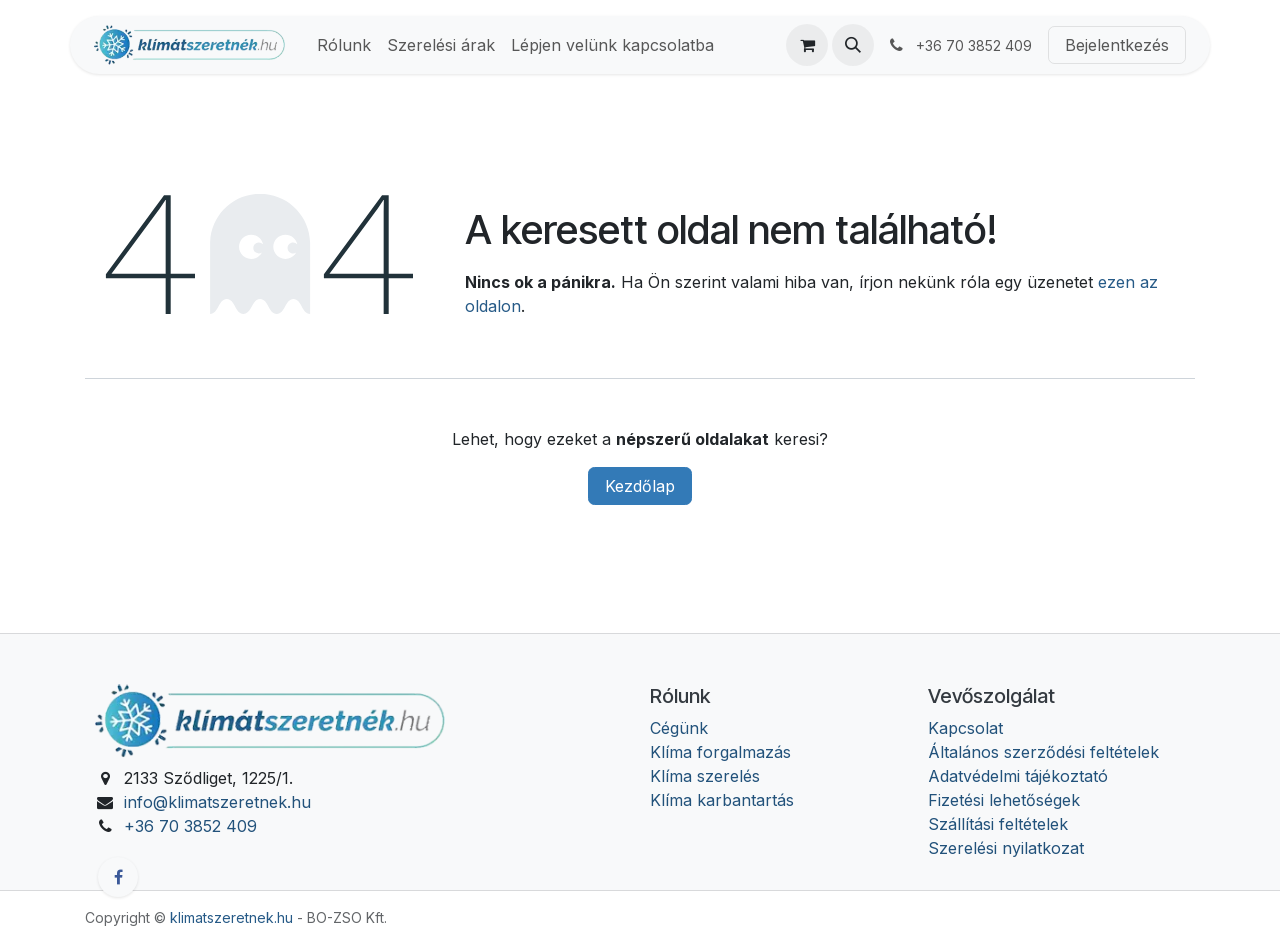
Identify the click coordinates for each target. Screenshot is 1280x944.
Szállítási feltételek (998, 824)
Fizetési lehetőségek (1004, 800)
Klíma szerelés (705, 776)
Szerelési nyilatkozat (1006, 848)
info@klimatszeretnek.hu (217, 802)
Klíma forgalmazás (720, 752)
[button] (853, 45)
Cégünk (679, 728)
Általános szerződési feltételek (1043, 752)
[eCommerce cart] (807, 45)
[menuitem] (344, 45)
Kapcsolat (965, 728)
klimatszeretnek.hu (231, 917)
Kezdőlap (640, 486)
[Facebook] (118, 877)
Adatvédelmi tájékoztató (1018, 776)
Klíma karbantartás (722, 800)
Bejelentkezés (1117, 45)
